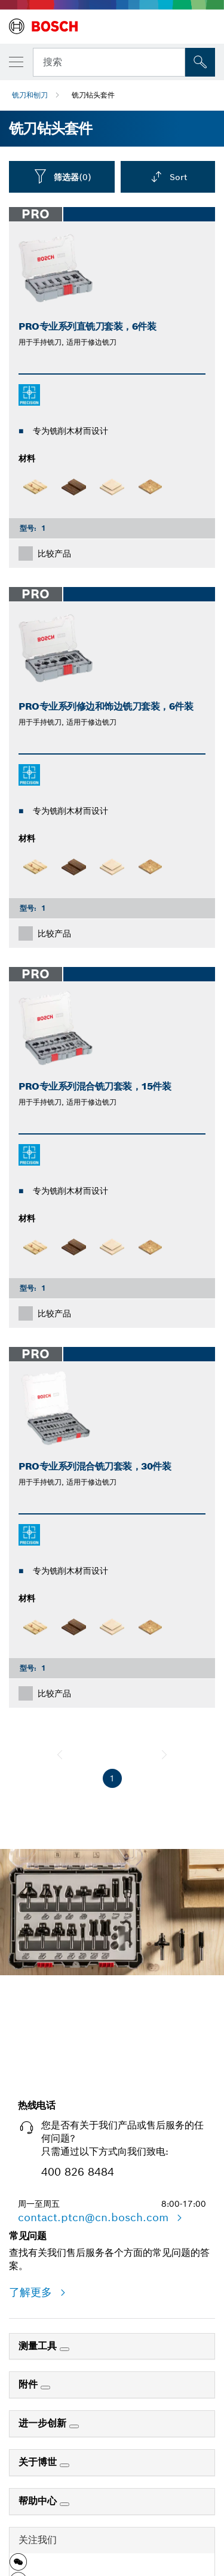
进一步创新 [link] (44, 2423)
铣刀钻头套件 (93, 94)
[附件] (45, 2387)
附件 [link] (30, 2384)
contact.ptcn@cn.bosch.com (95, 2217)
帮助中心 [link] (39, 2501)
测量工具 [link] (39, 2346)
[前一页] (59, 1754)
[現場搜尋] (200, 62)
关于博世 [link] (39, 2462)
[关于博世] (64, 2465)
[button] (18, 2566)
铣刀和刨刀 (30, 94)
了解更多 (32, 2292)
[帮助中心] (64, 2504)
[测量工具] (64, 2349)
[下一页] (164, 1754)
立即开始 (112, 2036)
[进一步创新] (74, 2426)
